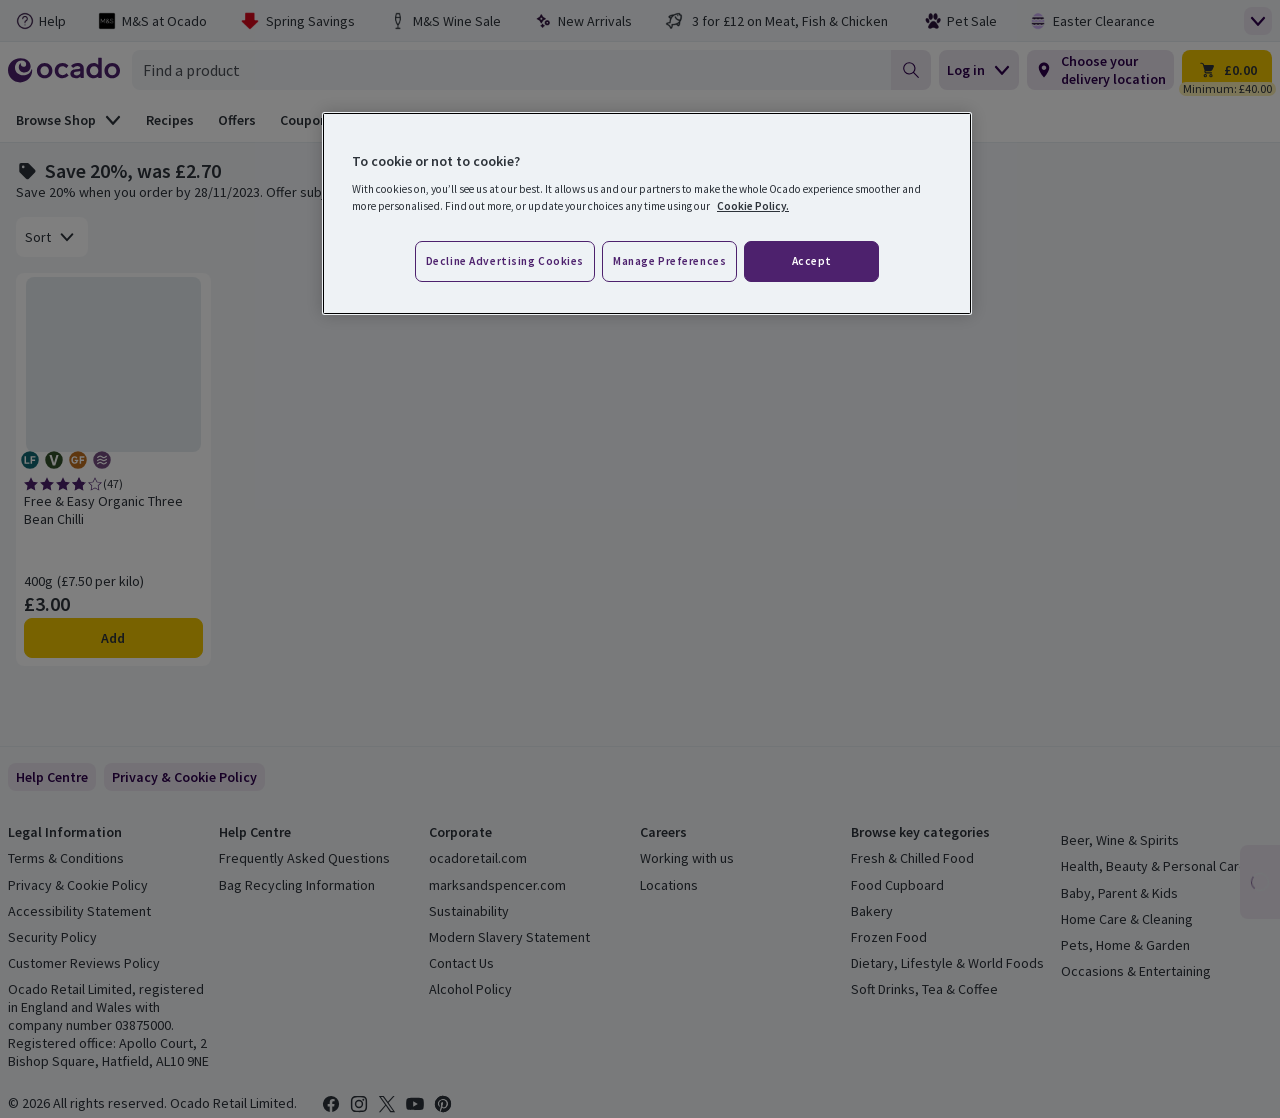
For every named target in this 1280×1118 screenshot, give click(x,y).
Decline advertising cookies (505, 261)
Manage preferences (669, 261)
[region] (647, 214)
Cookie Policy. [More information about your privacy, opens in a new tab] (753, 206)
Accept (812, 261)
